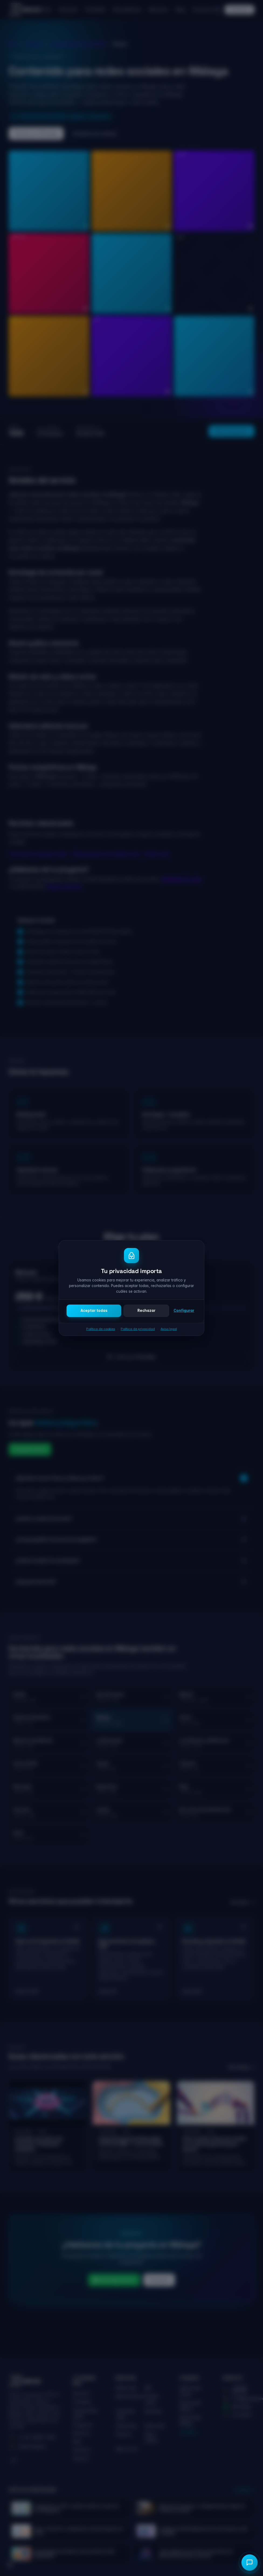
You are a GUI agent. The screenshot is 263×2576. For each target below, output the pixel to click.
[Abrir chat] (249, 2562)
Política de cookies (100, 1329)
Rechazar (146, 1310)
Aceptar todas (94, 1310)
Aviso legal (169, 1329)
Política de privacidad (138, 1329)
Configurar (184, 1310)
